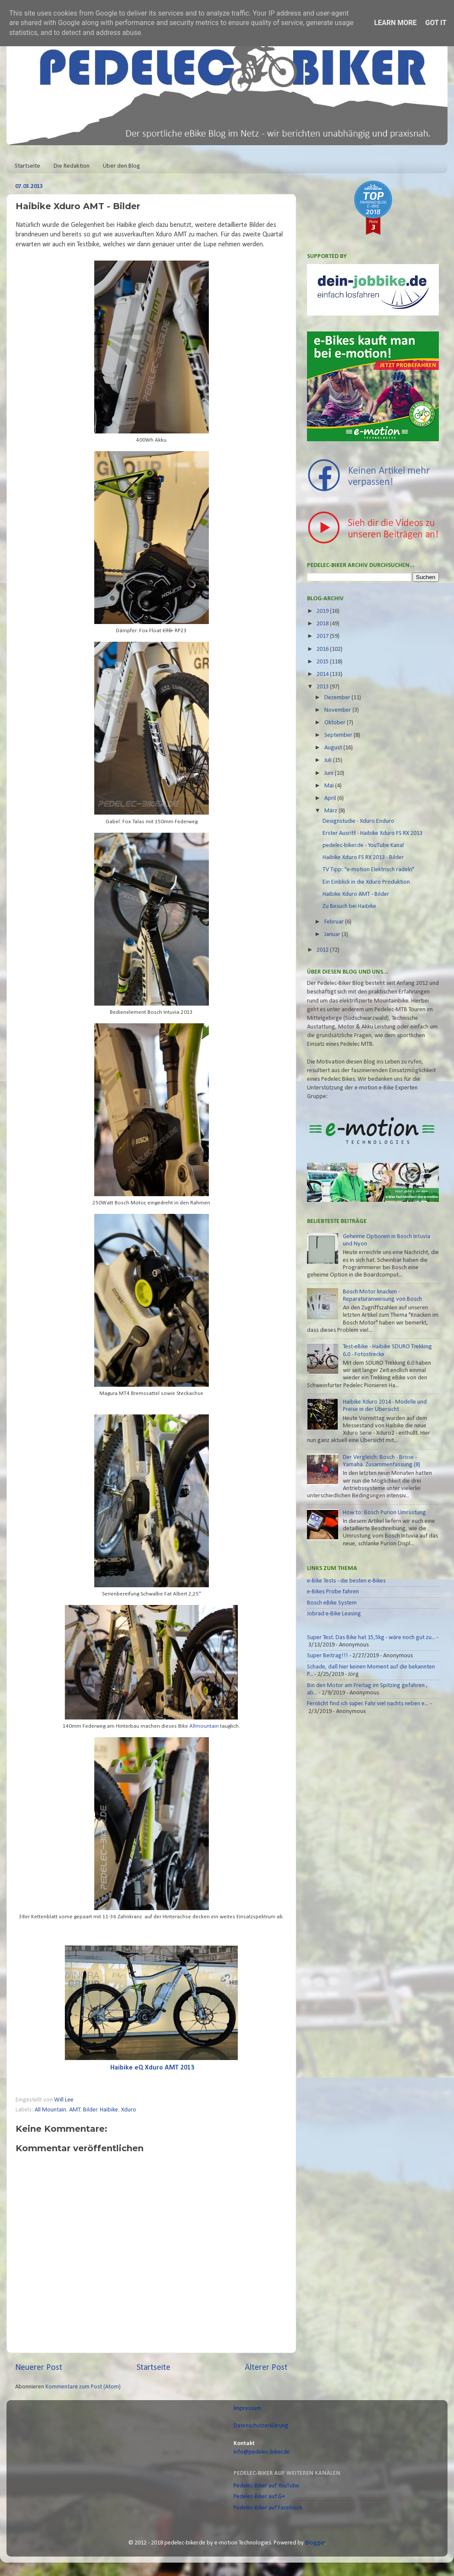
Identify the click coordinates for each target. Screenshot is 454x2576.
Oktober (335, 723)
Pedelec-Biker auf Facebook (267, 2508)
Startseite (27, 166)
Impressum (247, 2408)
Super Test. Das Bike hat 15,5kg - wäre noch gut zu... (371, 1637)
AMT (74, 2110)
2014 (323, 674)
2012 (323, 950)
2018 (323, 624)
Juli (328, 760)
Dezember (338, 697)
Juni (329, 773)
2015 (323, 662)
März (331, 811)
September (339, 735)
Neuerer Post (38, 2367)
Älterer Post (266, 2367)
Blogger (315, 2543)
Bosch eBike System (332, 1603)
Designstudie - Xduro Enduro (358, 821)
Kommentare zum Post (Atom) (83, 2387)
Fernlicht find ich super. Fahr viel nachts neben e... (367, 1703)
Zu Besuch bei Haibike (349, 906)
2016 (323, 649)
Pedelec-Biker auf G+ (259, 2496)
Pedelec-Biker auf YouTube (266, 2486)
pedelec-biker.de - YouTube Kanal (363, 845)
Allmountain (204, 1726)
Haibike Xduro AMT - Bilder (356, 894)
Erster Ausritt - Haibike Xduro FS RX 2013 (372, 833)
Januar (333, 934)
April (330, 798)
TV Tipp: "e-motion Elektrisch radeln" (368, 869)
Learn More (395, 23)
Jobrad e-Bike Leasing (334, 1614)
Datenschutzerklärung (260, 2426)
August (333, 748)
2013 (323, 687)
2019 (323, 611)
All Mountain (50, 2110)
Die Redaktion (72, 166)
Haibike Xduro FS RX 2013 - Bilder (363, 857)
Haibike (109, 2110)
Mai (329, 786)
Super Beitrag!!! (327, 1656)
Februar (334, 922)
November (338, 710)
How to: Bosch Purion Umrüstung (384, 1512)
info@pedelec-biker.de (261, 2452)
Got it (435, 23)
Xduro (128, 2110)
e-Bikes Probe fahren (333, 1592)
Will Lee (64, 2100)
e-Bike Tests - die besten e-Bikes (346, 1581)
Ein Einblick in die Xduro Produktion (366, 882)
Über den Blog (121, 166)
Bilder (90, 2110)
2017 (323, 636)
